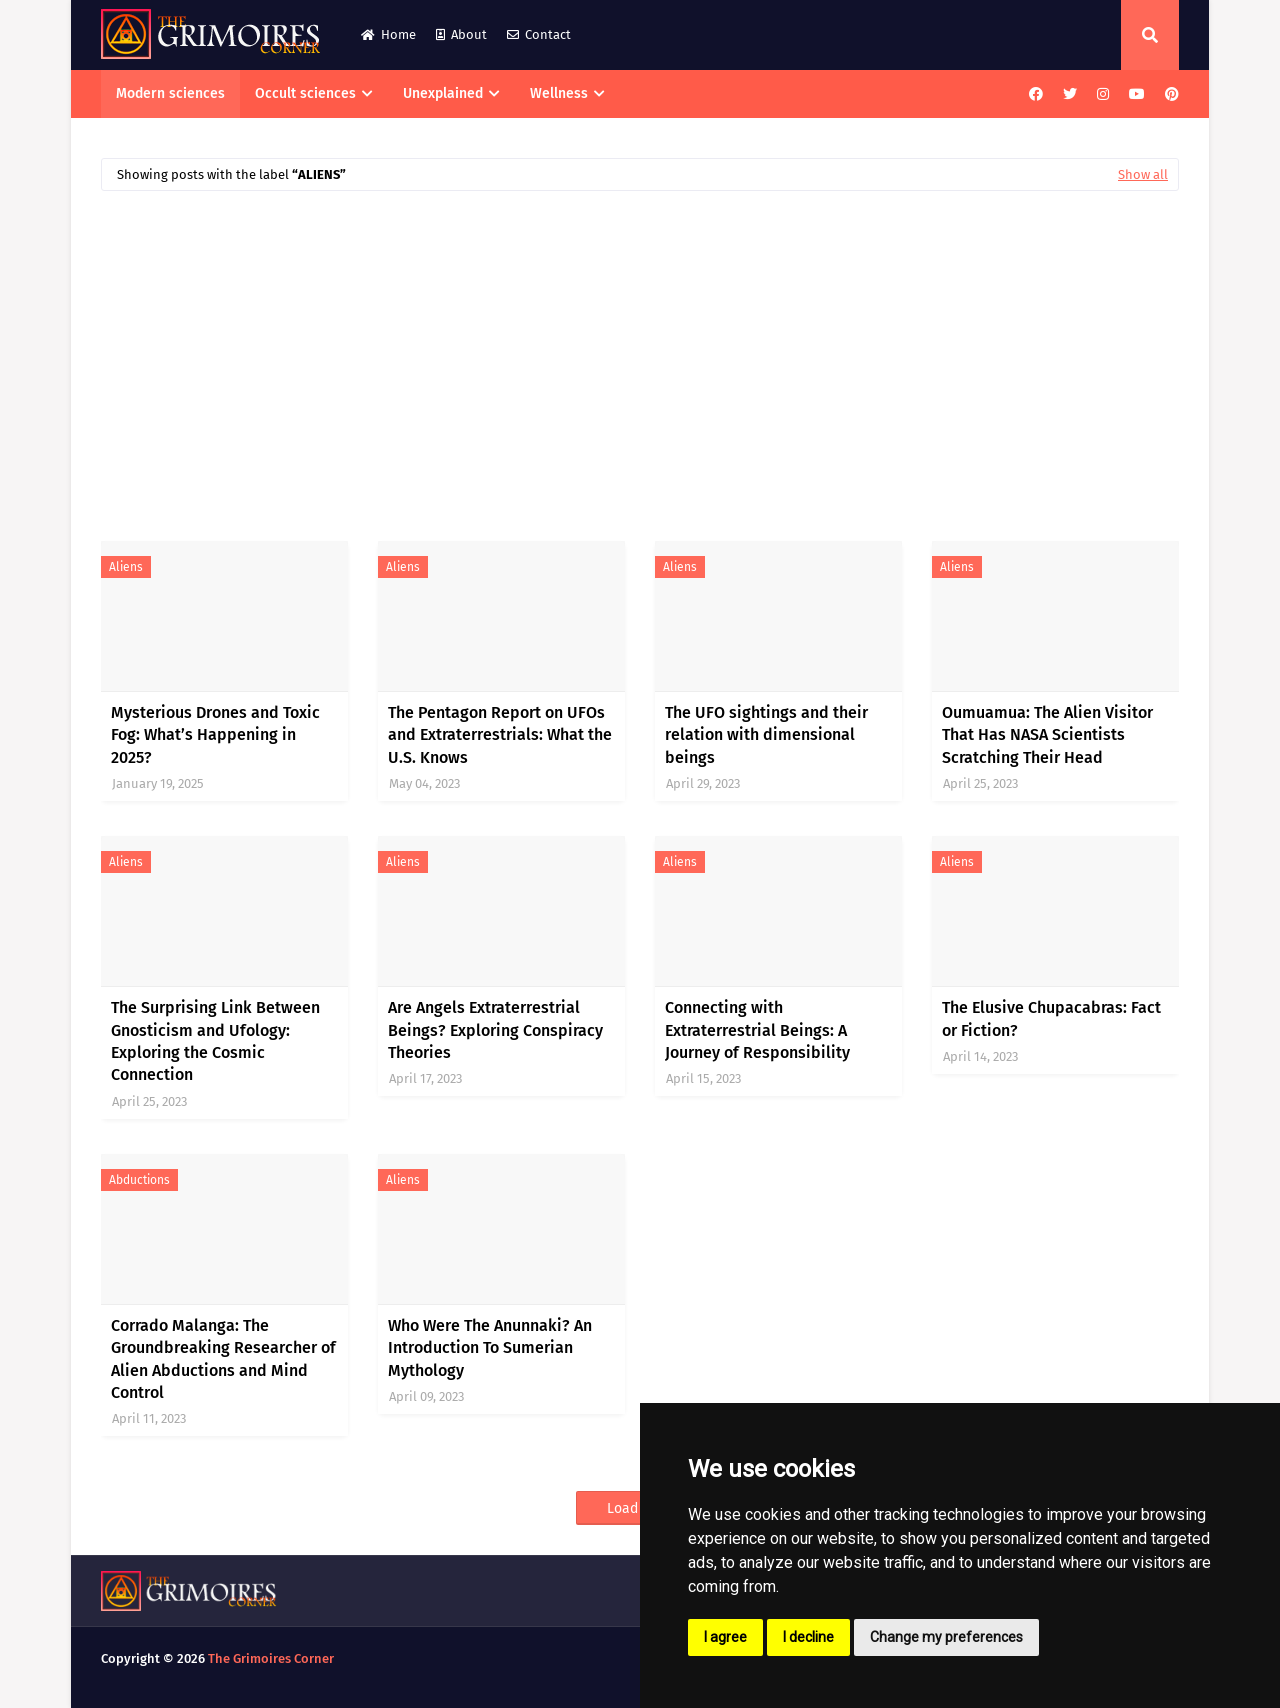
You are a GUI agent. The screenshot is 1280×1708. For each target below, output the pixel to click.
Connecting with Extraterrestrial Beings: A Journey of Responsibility (757, 1030)
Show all (1143, 174)
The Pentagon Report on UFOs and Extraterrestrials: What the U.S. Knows (500, 735)
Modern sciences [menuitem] (170, 93)
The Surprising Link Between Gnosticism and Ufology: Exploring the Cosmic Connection (215, 1041)
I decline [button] (808, 1637)
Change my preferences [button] (946, 1637)
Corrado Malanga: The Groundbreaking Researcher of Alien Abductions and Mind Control (223, 1359)
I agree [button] (725, 1637)
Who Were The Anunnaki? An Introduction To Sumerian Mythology (490, 1348)
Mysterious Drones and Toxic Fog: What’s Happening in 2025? (215, 735)
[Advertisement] (640, 356)
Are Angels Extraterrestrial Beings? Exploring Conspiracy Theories (495, 1030)
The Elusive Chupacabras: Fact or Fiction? (1051, 1018)
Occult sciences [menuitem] (305, 93)
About (461, 34)
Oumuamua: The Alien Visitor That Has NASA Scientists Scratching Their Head (1047, 735)
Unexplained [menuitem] (443, 93)
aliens (126, 567)
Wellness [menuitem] (559, 93)
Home (388, 34)
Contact (539, 34)
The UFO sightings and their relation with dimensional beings (766, 735)
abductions (139, 1180)
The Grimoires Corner (271, 1658)
